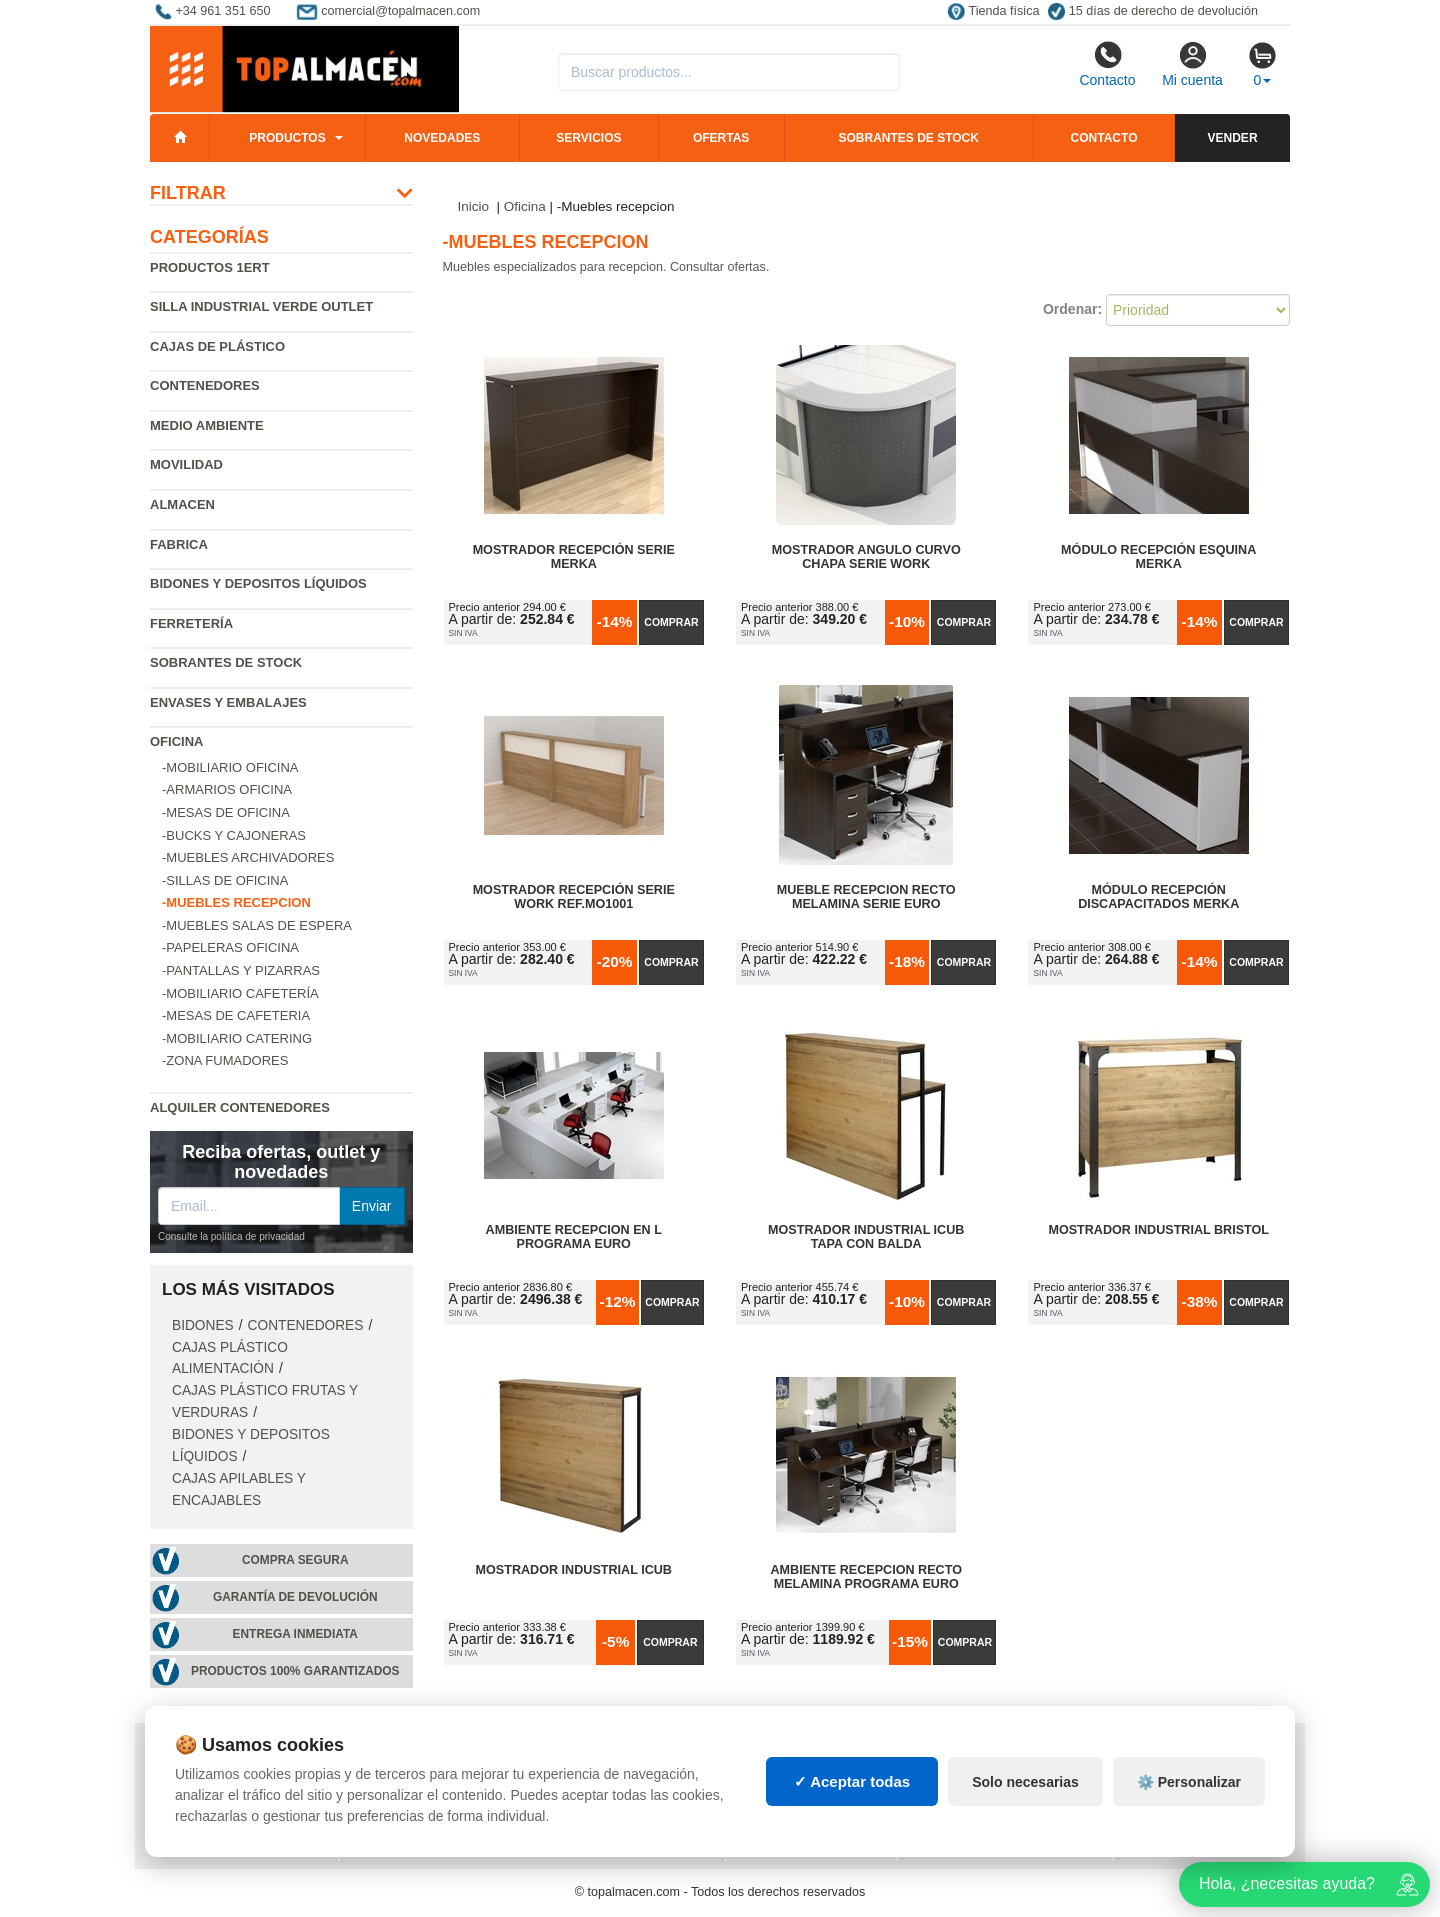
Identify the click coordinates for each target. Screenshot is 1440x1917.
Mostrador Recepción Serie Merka (574, 557)
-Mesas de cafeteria (236, 1015)
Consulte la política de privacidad (231, 1236)
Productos (287, 138)
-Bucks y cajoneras (234, 835)
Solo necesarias (1025, 1832)
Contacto (1107, 64)
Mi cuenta (1192, 64)
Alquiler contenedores (240, 1107)
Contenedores (205, 385)
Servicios (588, 138)
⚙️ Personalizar (1189, 1832)
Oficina (176, 741)
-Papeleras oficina (230, 947)
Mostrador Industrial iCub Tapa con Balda (866, 1237)
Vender (1233, 138)
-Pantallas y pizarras (241, 970)
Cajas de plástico (217, 346)
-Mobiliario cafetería (240, 993)
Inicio (474, 206)
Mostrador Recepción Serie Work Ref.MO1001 (574, 897)
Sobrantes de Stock (226, 662)
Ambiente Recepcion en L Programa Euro (574, 1237)
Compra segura (295, 1560)
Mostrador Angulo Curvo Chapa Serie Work (866, 557)
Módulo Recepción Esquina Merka (1158, 557)
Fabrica (179, 544)
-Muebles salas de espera (257, 925)
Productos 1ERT (210, 267)
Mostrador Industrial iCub (574, 1570)
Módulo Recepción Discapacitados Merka (1158, 897)
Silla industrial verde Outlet (261, 306)
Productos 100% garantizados (295, 1671)
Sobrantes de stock (908, 138)
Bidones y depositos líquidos (258, 583)
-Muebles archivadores (248, 857)
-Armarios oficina (227, 789)
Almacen (182, 504)
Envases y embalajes (228, 702)
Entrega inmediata (295, 1634)
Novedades (442, 138)
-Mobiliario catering (237, 1038)
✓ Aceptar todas (852, 1832)
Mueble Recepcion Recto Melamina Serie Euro (866, 897)
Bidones (203, 1325)
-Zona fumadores (225, 1060)
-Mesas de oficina (226, 812)
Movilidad (186, 464)
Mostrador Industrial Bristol (1158, 1230)
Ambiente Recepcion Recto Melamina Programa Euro (866, 1577)
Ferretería (191, 623)
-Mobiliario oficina (230, 767)
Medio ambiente (207, 425)
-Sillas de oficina (225, 880)
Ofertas (721, 138)
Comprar (671, 622)
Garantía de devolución (295, 1597)
